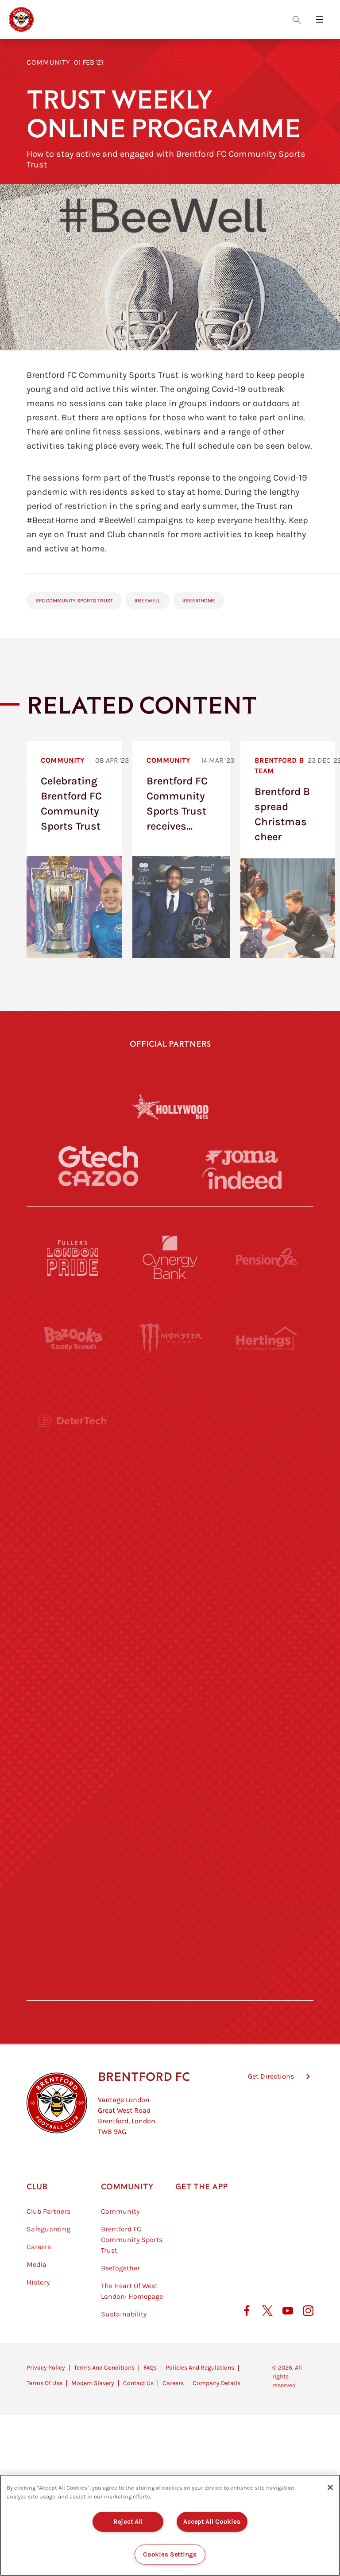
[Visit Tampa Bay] (170, 1583)
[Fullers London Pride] (73, 1257)
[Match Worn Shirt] (170, 1746)
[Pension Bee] (267, 1257)
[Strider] (170, 1420)
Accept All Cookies (211, 2522)
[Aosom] (267, 1420)
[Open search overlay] (296, 19)
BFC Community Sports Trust (74, 600)
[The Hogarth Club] (73, 1909)
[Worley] (170, 1501)
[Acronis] (267, 1501)
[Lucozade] (267, 1909)
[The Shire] (170, 1827)
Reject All (128, 2522)
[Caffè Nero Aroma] (170, 1990)
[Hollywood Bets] (170, 1106)
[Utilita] (73, 1664)
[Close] (330, 2487)
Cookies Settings (170, 2554)
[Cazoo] (98, 1178)
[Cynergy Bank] (170, 1257)
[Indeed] (242, 1178)
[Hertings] (267, 1339)
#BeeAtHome (198, 600)
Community (48, 62)
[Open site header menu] (319, 19)
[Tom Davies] (267, 1827)
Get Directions (271, 2121)
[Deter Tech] (73, 1420)
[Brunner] (73, 1746)
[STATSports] (73, 1501)
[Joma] (242, 1157)
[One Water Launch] (267, 1664)
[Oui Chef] (267, 1746)
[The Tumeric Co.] (170, 1909)
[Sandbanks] (73, 1827)
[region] (170, 2525)
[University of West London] (73, 1583)
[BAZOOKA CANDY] (73, 1339)
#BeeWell (147, 600)
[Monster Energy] (170, 1339)
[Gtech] (98, 1157)
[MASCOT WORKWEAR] (267, 1583)
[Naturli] (170, 1664)
